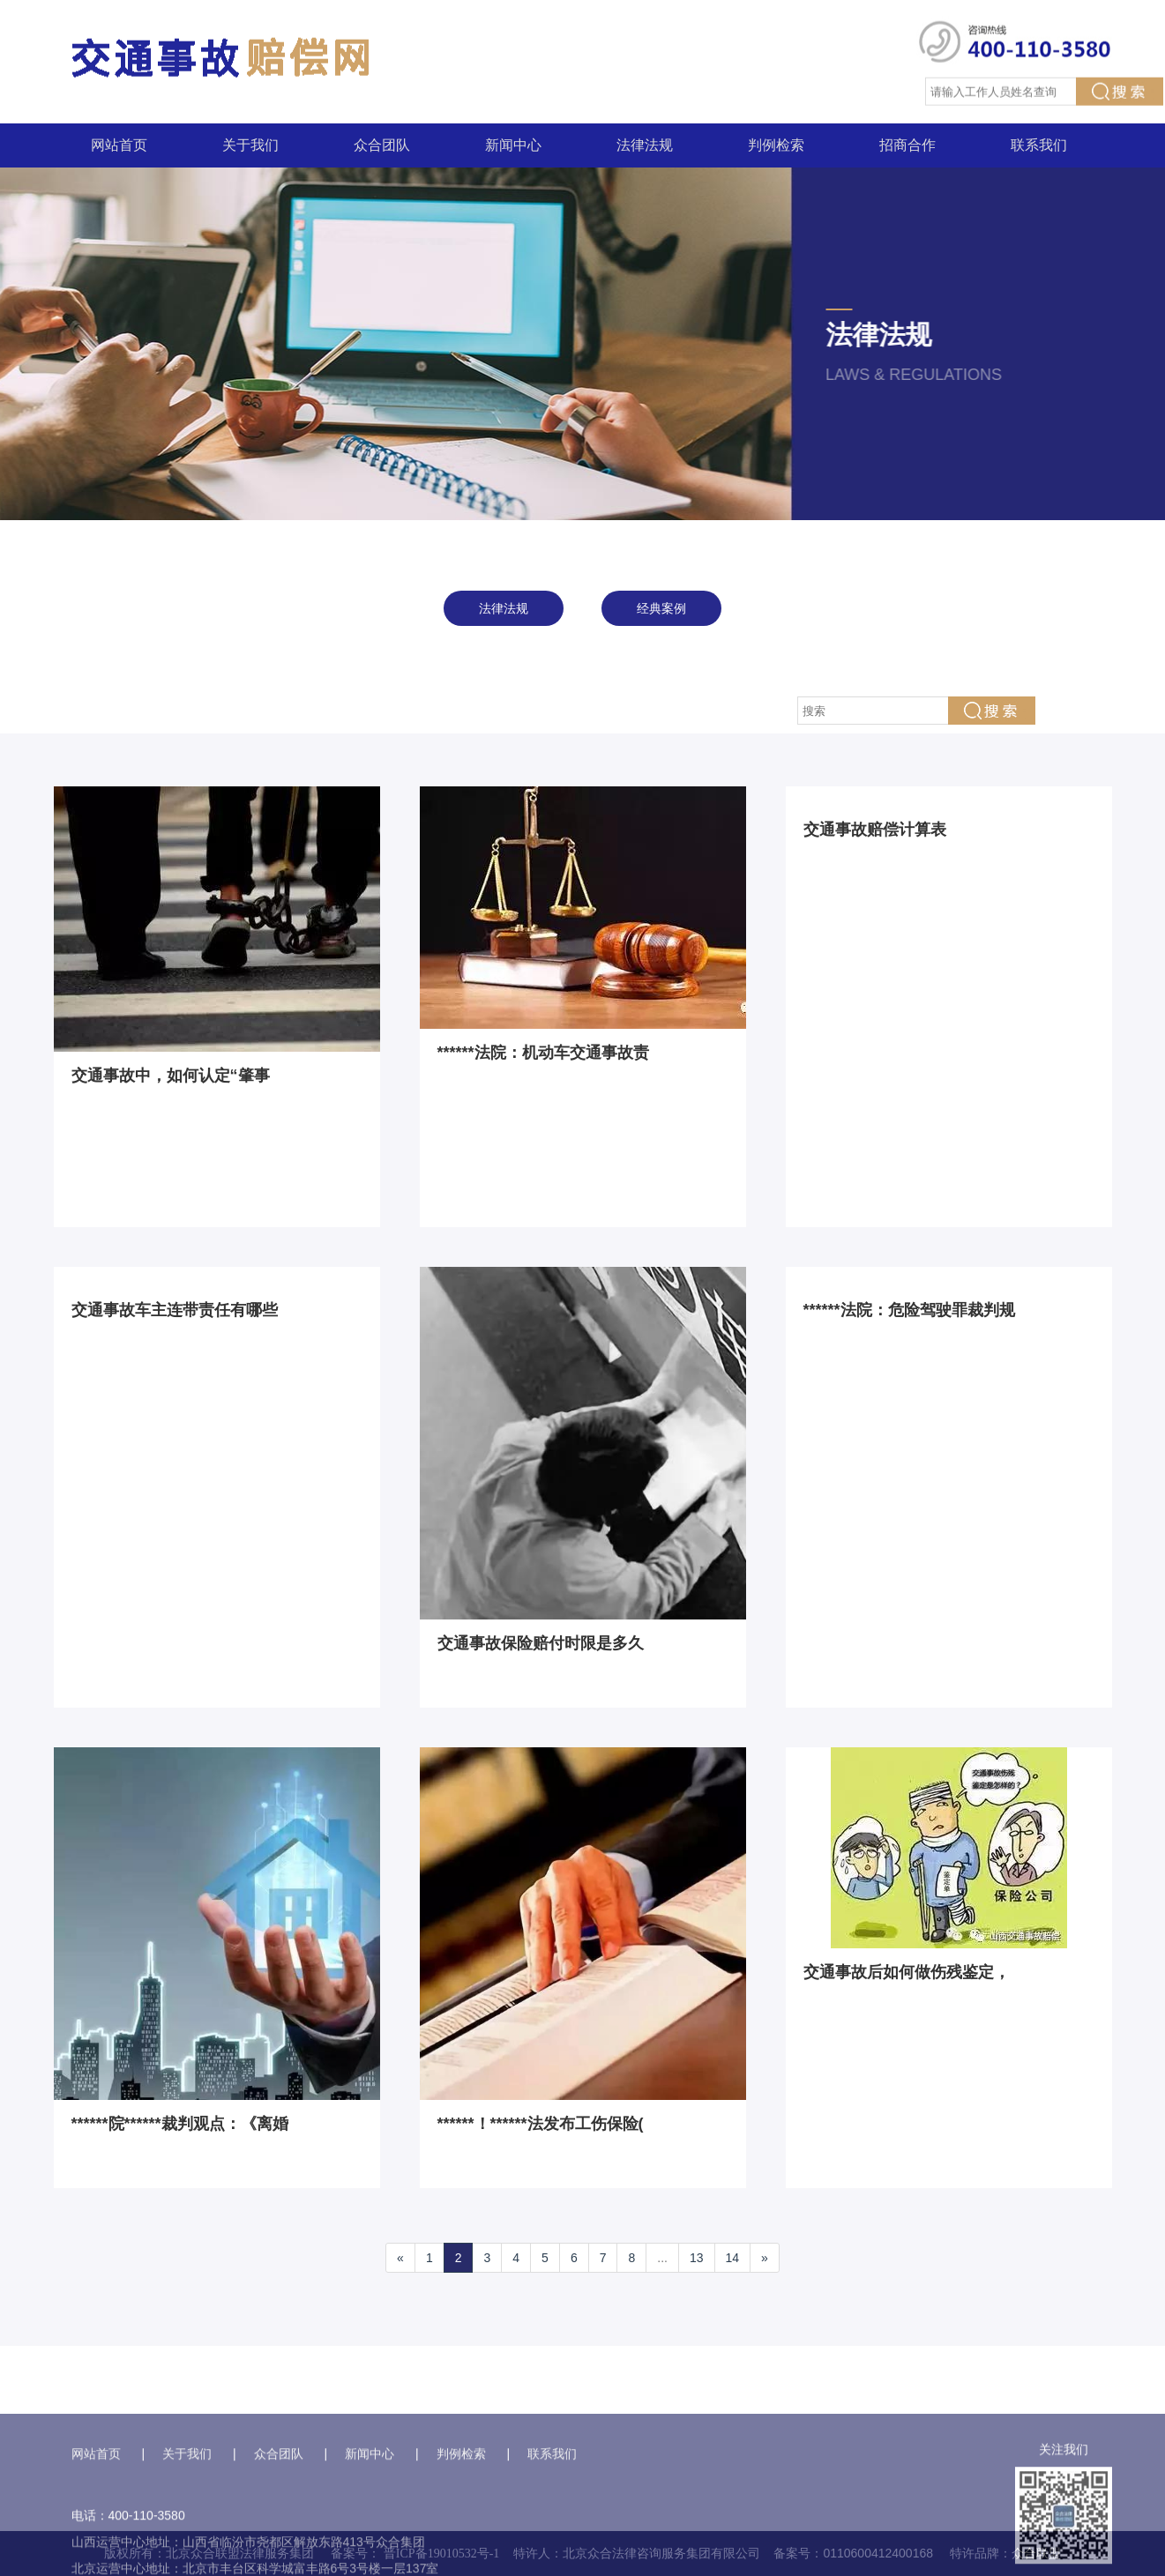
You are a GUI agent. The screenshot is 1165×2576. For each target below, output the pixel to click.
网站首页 (119, 145)
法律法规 (644, 145)
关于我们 (250, 145)
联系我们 (1039, 145)
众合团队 (382, 145)
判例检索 (776, 145)
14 (733, 2258)
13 (697, 2258)
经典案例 (661, 608)
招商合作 (907, 145)
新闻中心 (513, 145)
